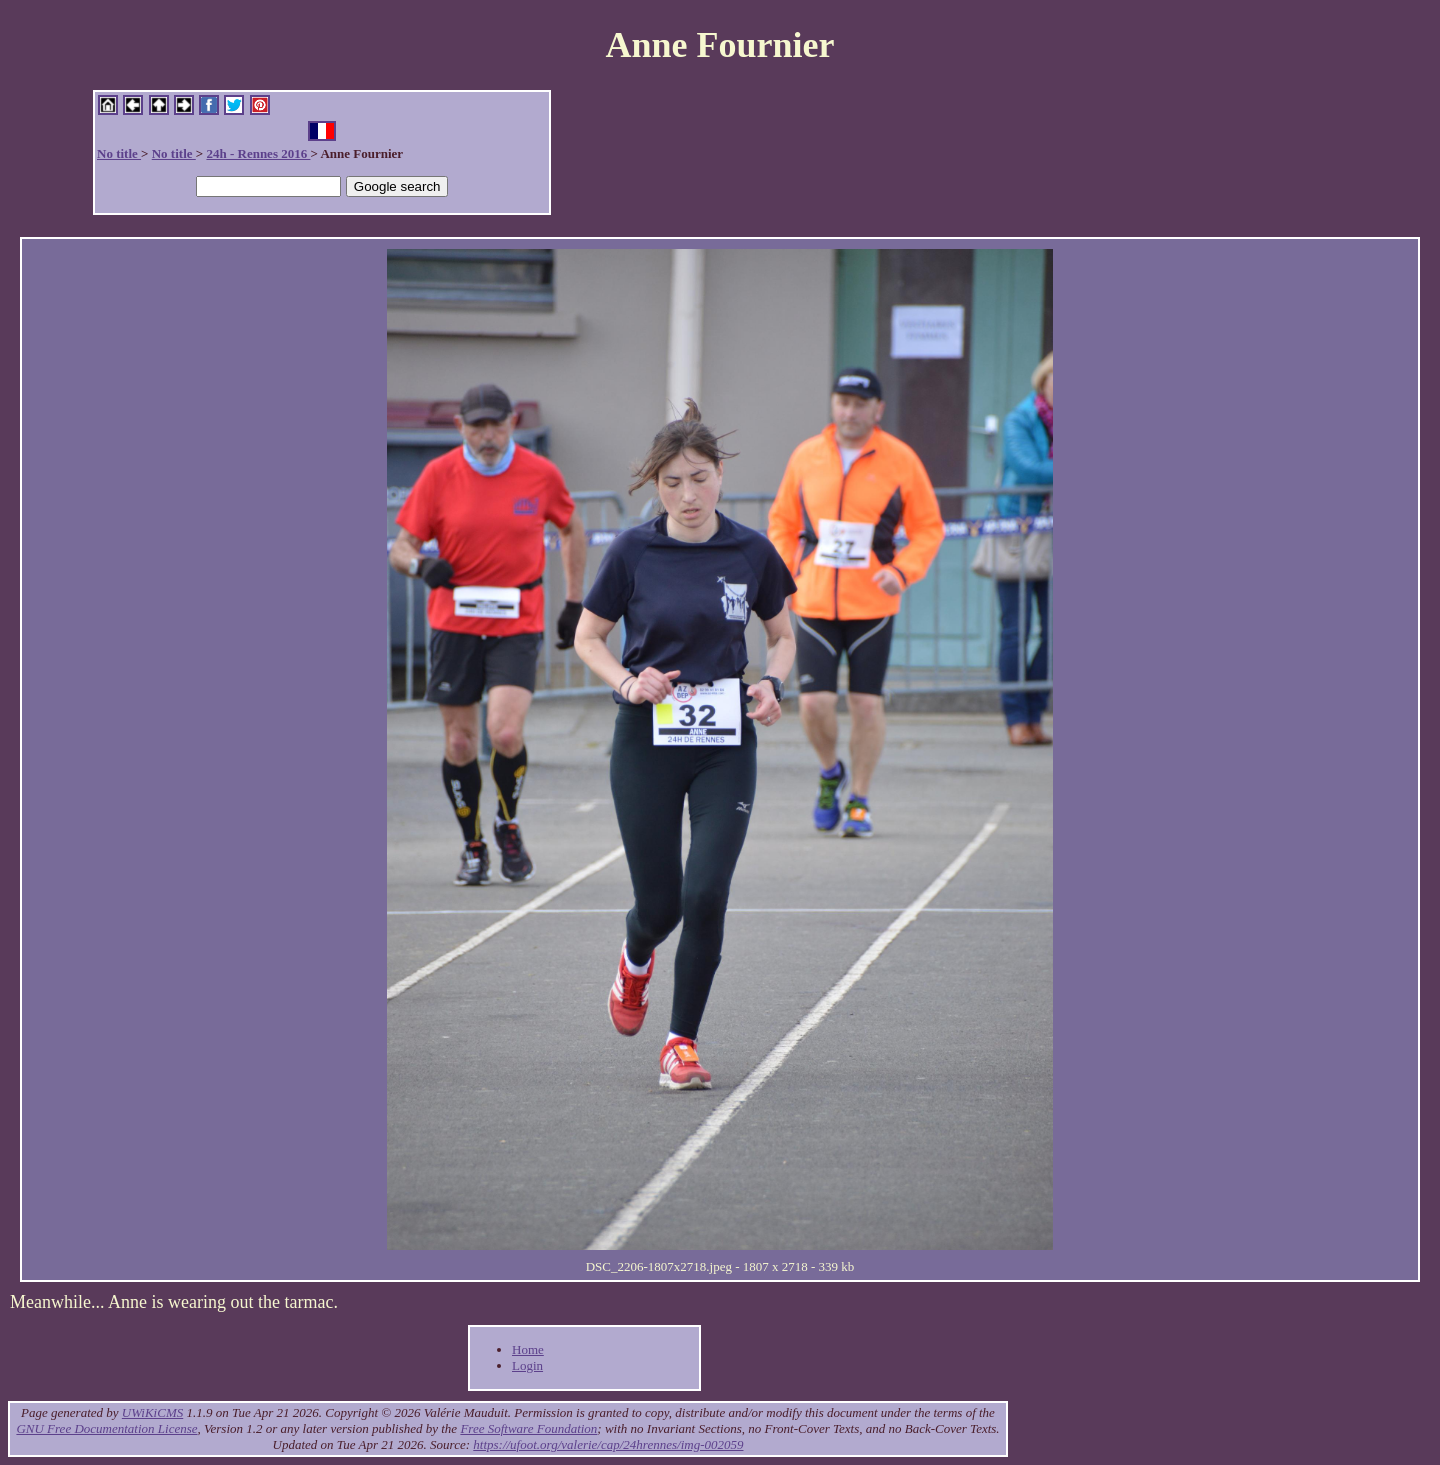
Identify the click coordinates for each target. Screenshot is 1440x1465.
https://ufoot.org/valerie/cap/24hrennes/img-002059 (608, 1444)
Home (528, 1349)
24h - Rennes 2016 (258, 153)
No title (119, 153)
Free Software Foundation (528, 1428)
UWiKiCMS (152, 1412)
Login (527, 1365)
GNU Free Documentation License (106, 1428)
